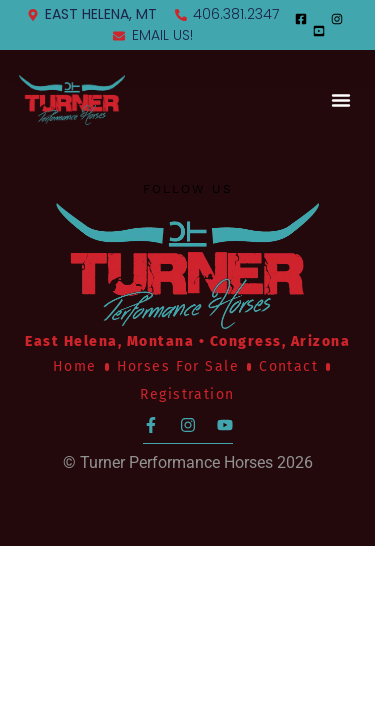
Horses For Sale (178, 366)
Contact (288, 366)
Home (75, 366)
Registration (187, 394)
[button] (341, 100)
